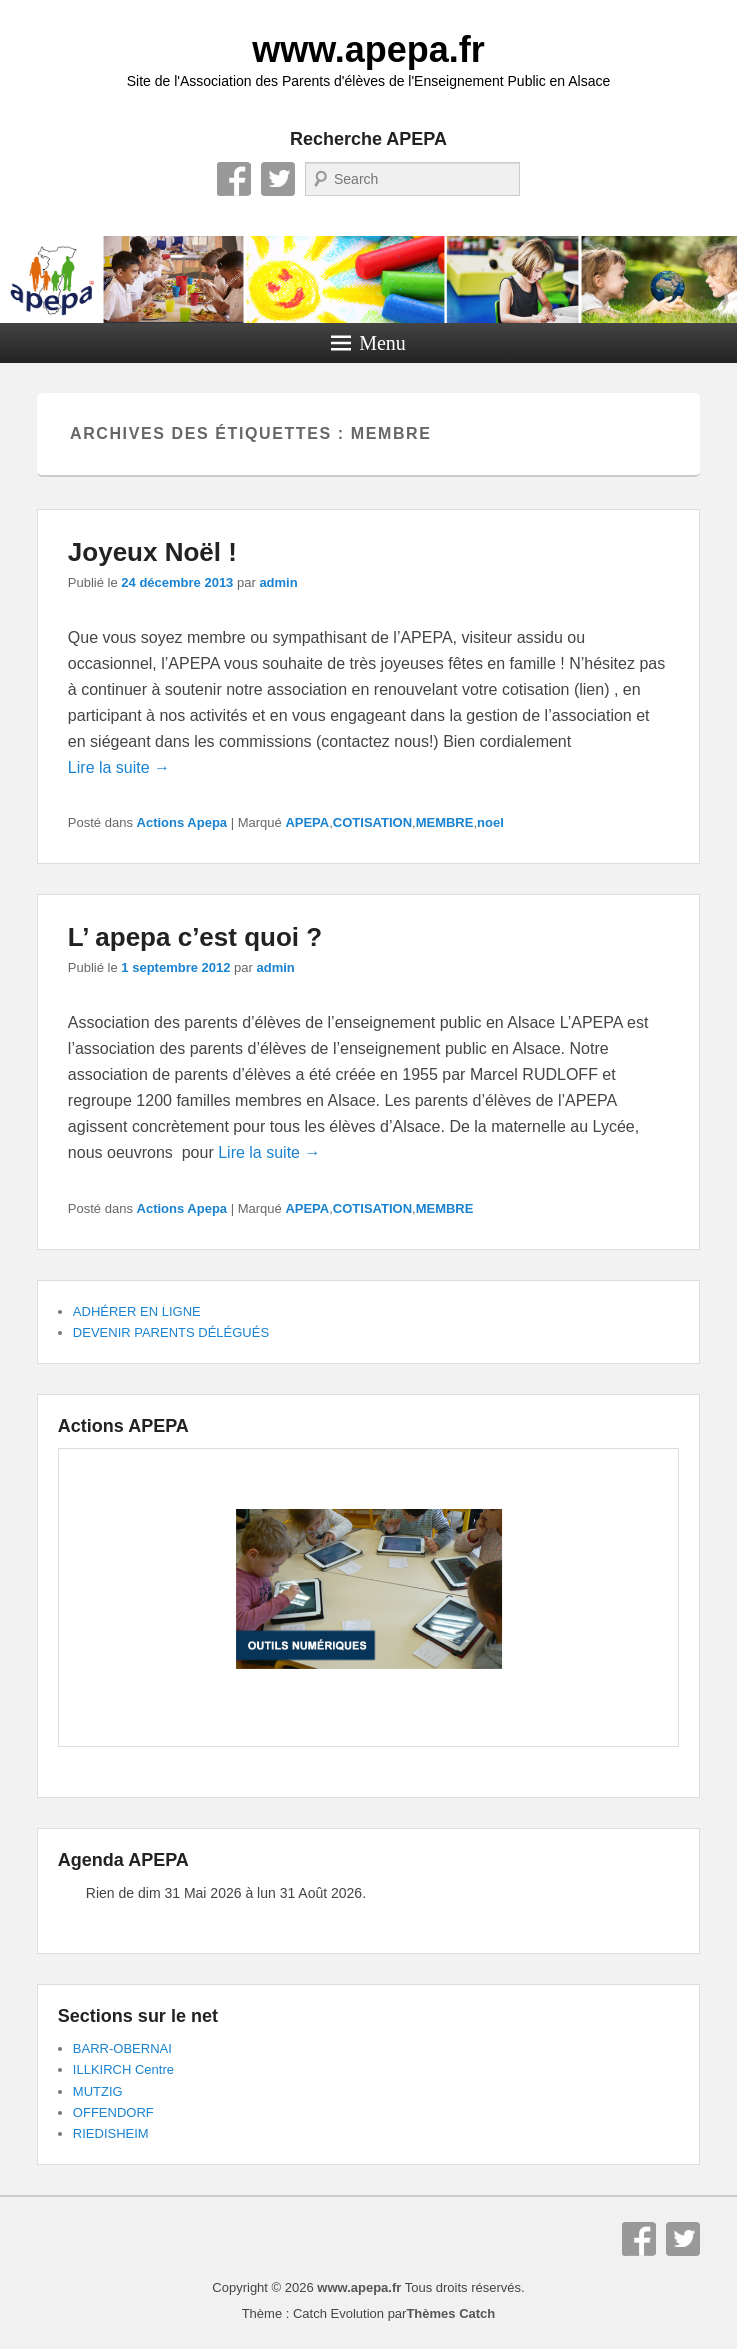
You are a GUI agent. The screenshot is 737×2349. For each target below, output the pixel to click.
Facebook (234, 179)
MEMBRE (445, 822)
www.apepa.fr (368, 49)
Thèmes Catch (450, 2313)
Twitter (278, 179)
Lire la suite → (119, 767)
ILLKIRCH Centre (123, 2069)
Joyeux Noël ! (152, 552)
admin (278, 582)
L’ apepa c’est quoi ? (195, 937)
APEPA (307, 822)
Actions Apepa (182, 822)
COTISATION (372, 822)
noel (490, 822)
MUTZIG (98, 2091)
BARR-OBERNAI (122, 2048)
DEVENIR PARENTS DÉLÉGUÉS (171, 1332)
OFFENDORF (113, 2112)
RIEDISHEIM (111, 2133)
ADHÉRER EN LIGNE (137, 1311)
